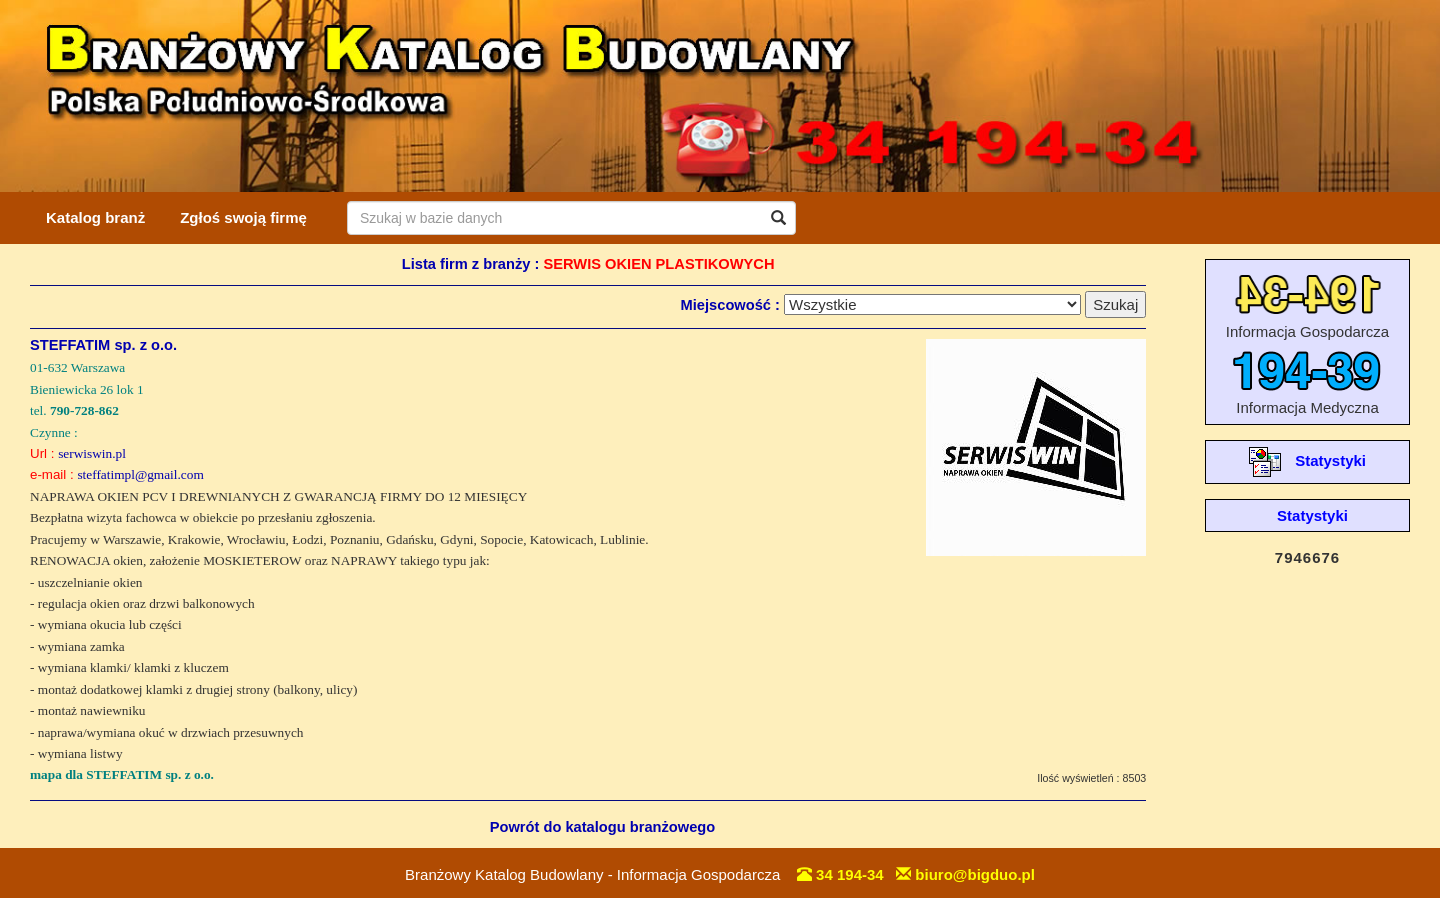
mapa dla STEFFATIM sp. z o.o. (122, 774)
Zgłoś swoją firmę (243, 217)
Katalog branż (95, 217)
